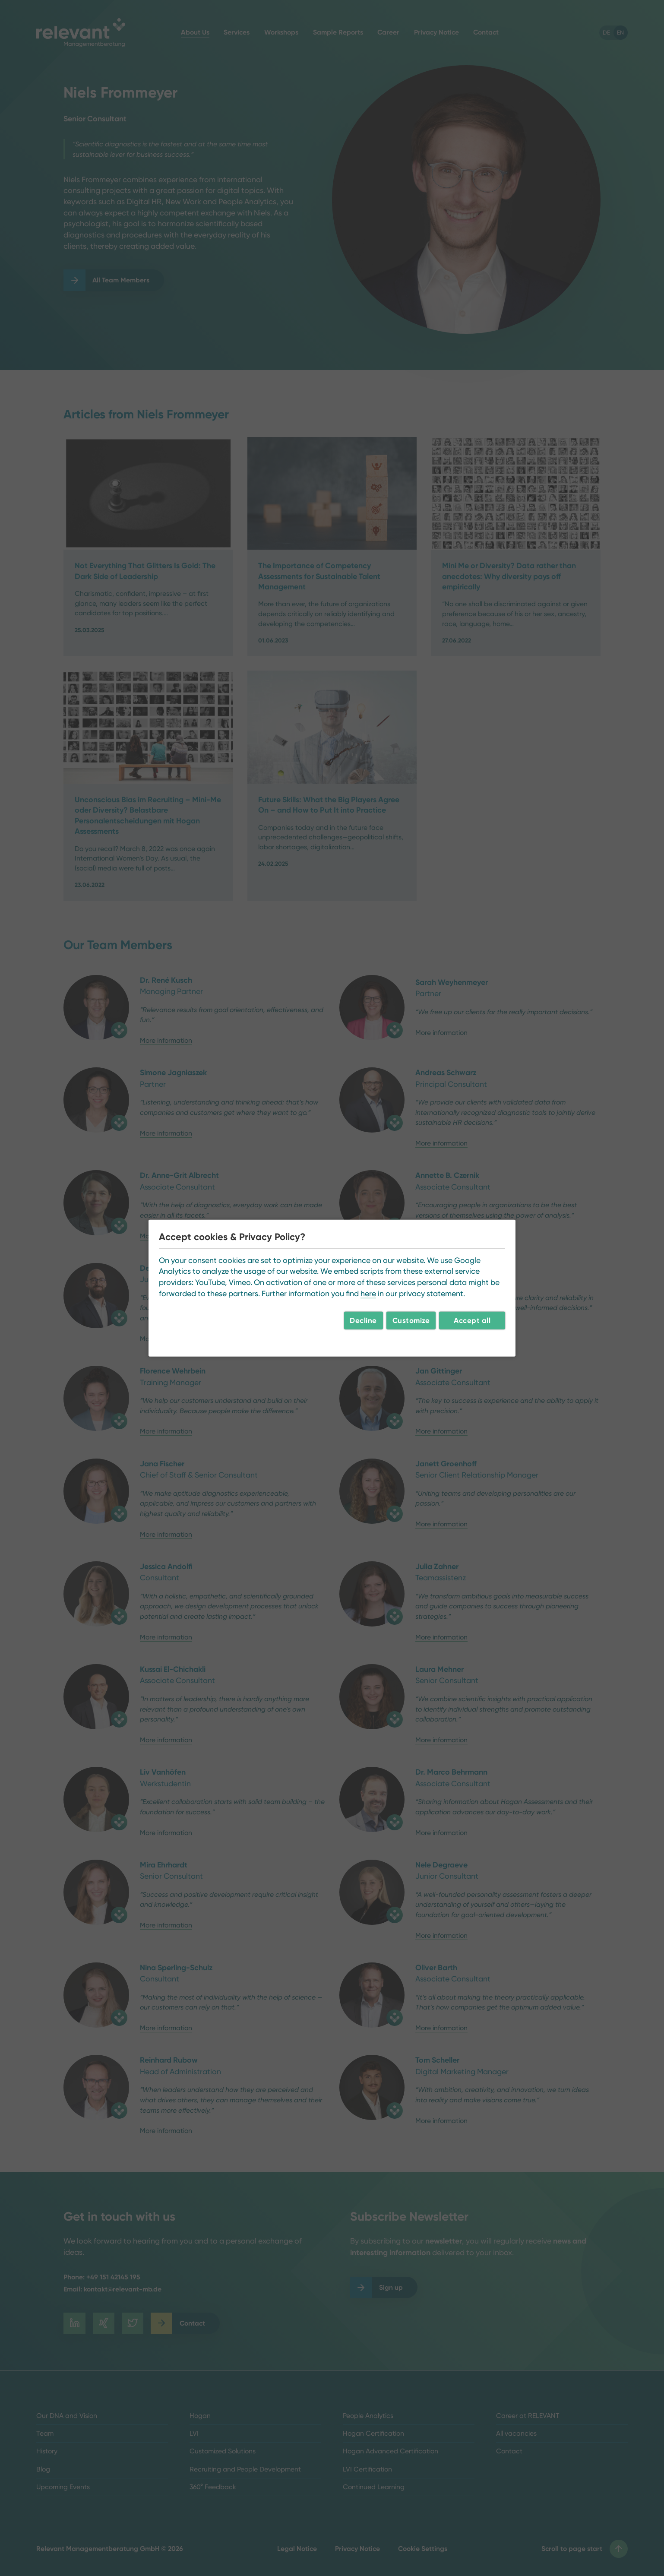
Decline (363, 1320)
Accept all (472, 1320)
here (368, 1293)
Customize (411, 1320)
